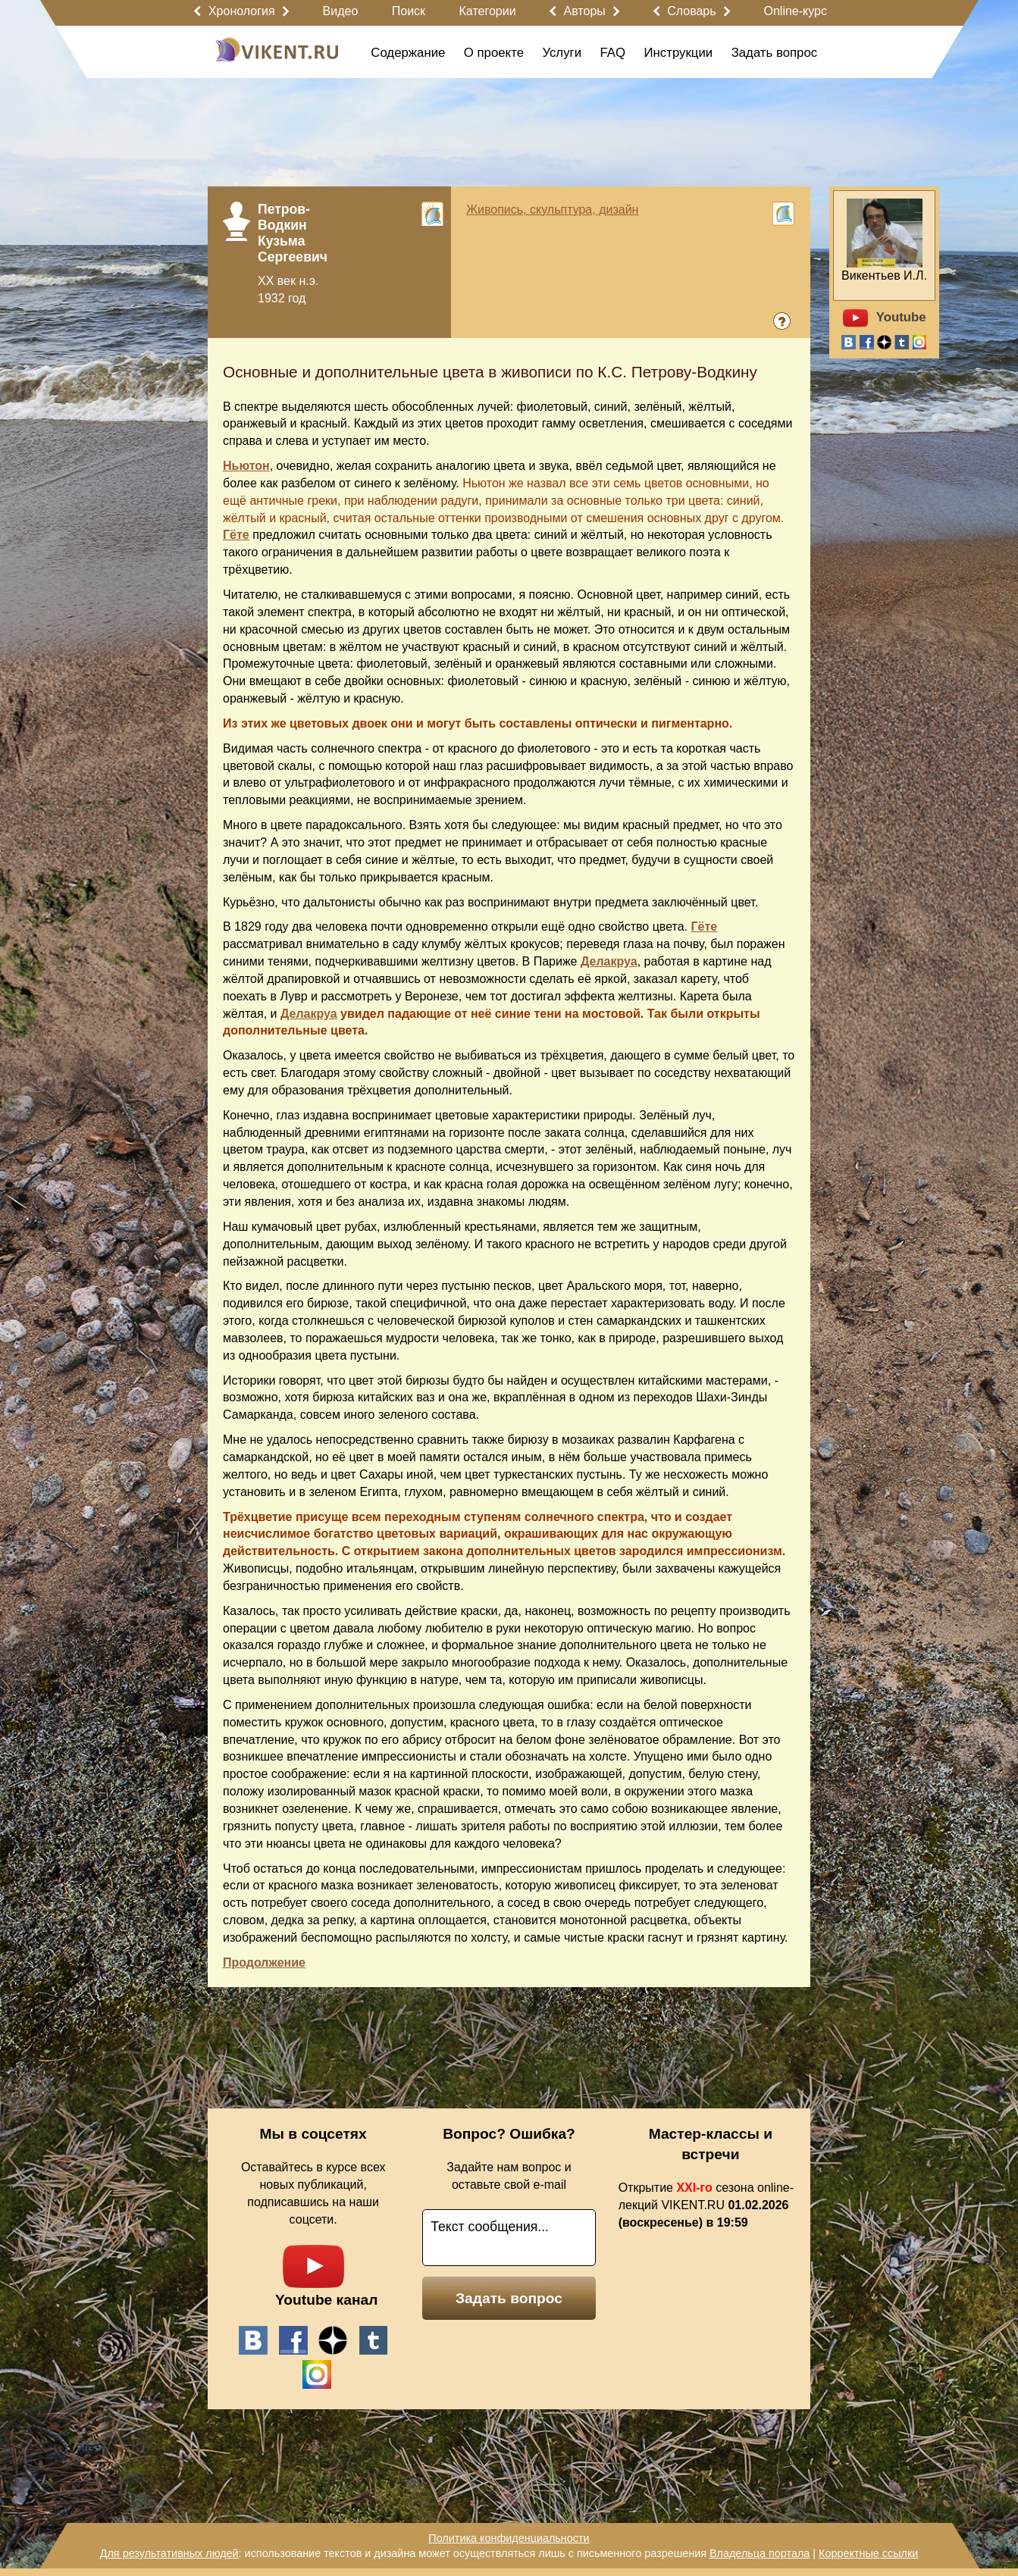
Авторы (585, 11)
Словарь (691, 11)
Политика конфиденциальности (508, 2538)
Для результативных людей (169, 2553)
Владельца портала (759, 2553)
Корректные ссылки (868, 2553)
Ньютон (246, 465)
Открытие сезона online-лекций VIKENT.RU (706, 2205)
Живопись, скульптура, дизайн (552, 209)
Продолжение (264, 1962)
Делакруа (609, 961)
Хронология (241, 11)
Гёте (236, 534)
